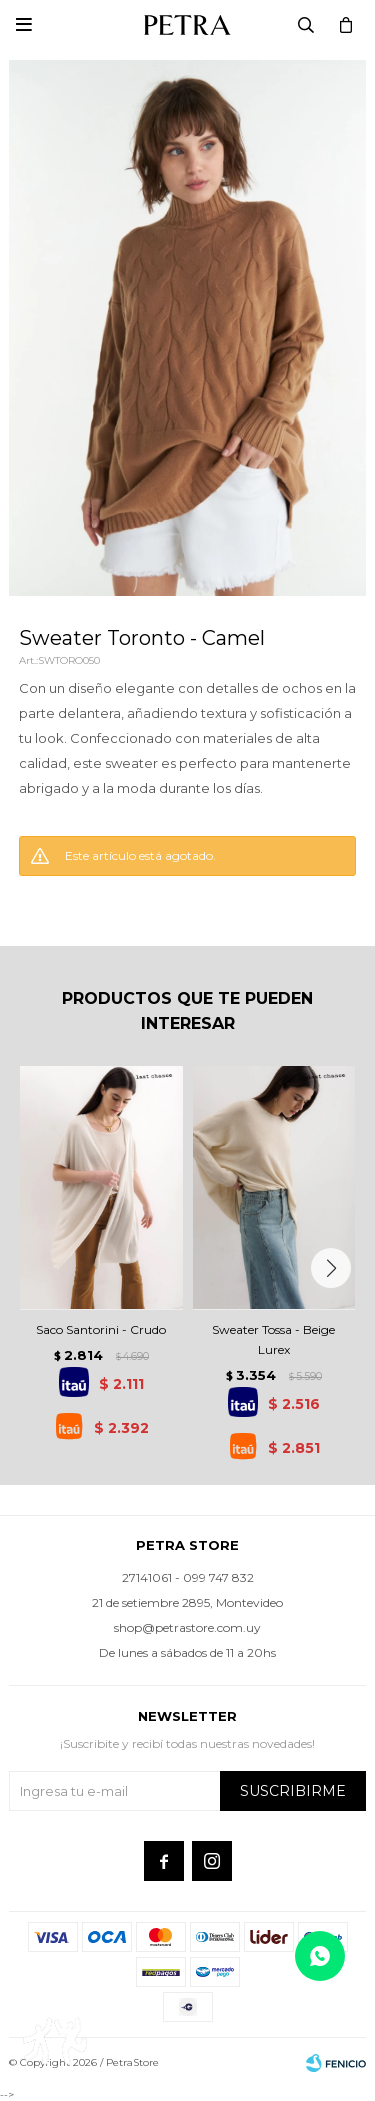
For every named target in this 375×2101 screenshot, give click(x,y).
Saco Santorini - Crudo (101, 1329)
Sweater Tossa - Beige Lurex (273, 1339)
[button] (331, 1268)
